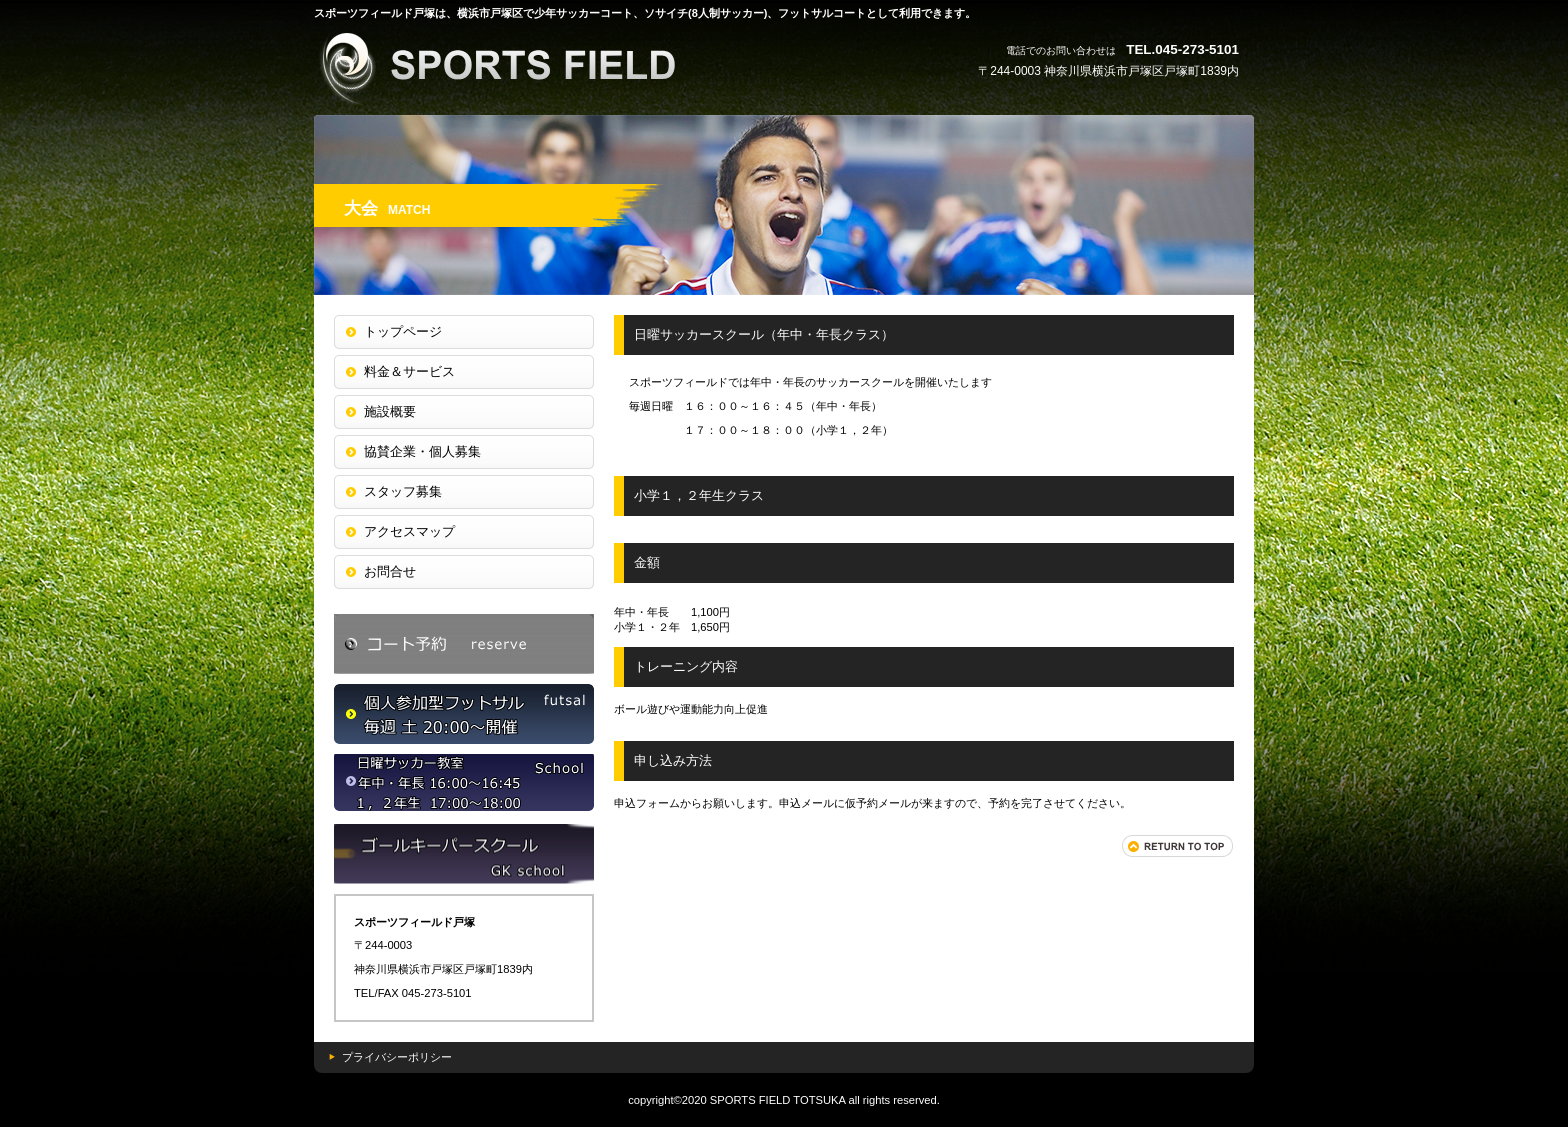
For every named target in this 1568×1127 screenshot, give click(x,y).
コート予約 (464, 644)
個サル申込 (464, 714)
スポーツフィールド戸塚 (514, 67)
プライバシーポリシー (397, 1057)
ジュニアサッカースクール (464, 854)
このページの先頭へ (1178, 846)
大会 (464, 784)
